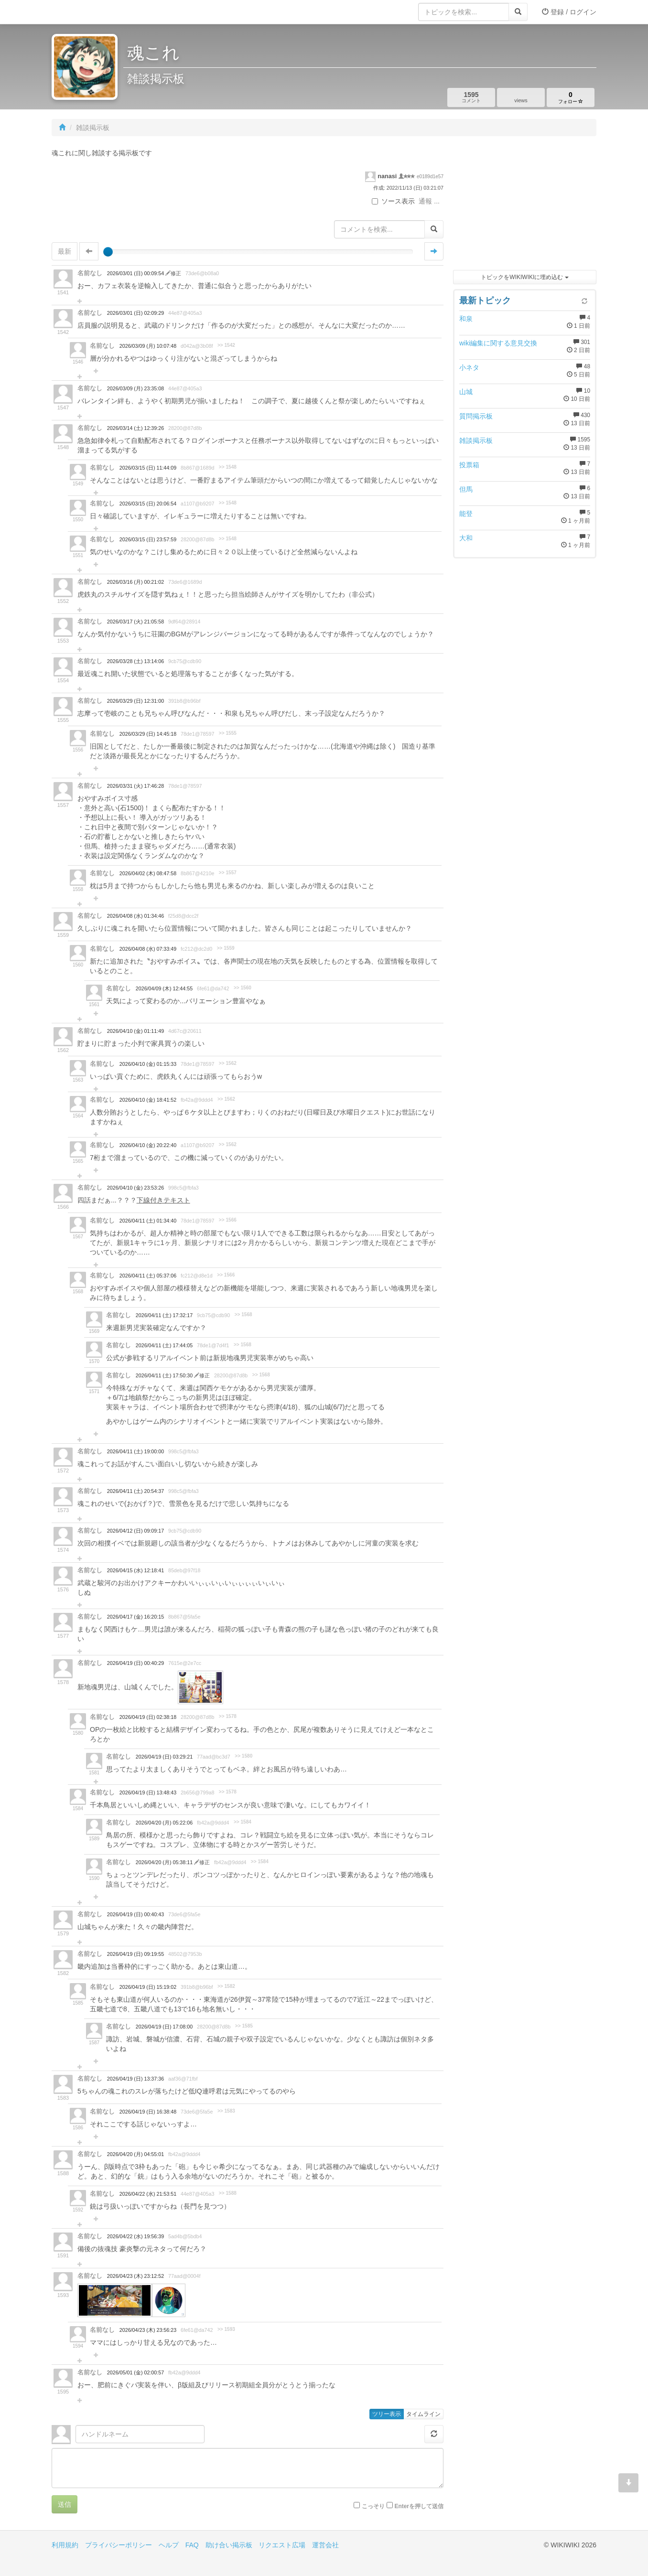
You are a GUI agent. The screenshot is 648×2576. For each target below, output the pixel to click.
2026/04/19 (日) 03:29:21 (164, 1757)
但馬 (466, 489)
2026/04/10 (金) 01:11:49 (135, 1031)
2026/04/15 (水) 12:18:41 (135, 1570)
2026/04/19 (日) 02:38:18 (147, 1717)
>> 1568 (243, 1314)
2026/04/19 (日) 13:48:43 (147, 1792)
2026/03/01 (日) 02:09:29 (135, 313)
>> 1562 (228, 1063)
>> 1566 (228, 1220)
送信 (64, 2504)
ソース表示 (393, 201)
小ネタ (469, 367)
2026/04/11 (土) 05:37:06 (147, 1275)
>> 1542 (226, 345)
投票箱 (469, 465)
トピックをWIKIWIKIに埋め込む (524, 277)
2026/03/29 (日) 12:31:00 (135, 701)
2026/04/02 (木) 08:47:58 (147, 873)
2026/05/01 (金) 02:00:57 (135, 2372)
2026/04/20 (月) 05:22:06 (164, 1822)
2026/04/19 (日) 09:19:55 (135, 1954)
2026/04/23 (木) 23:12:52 (135, 2276)
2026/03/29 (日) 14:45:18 (147, 734)
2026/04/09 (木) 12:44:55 (164, 988)
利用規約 (65, 2545)
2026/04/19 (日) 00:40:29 (135, 1663)
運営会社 (325, 2545)
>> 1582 (226, 1986)
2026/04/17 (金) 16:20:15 (135, 1617)
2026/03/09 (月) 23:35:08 (135, 388)
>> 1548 (228, 467)
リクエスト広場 (282, 2545)
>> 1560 (242, 987)
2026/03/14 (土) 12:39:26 (135, 428)
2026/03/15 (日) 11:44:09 (147, 468)
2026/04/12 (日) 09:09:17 (135, 1531)
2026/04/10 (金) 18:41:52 (147, 1100)
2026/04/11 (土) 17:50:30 (165, 1375)
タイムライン (423, 2414)
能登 (466, 513)
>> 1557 (228, 872)
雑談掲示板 (476, 440)
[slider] (108, 252)
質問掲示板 (476, 416)
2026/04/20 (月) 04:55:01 (135, 2154)
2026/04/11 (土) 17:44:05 (164, 1345)
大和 (466, 538)
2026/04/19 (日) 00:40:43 (135, 1914)
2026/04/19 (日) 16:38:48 (147, 2111)
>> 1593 (226, 2329)
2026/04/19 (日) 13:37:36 (135, 2079)
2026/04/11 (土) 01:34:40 (147, 1221)
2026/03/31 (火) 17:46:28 (135, 786)
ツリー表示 (386, 2414)
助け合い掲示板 (228, 2545)
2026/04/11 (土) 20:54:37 (135, 1491)
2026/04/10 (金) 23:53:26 (135, 1188)
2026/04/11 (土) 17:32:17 (164, 1315)
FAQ (192, 2545)
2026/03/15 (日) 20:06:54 (147, 503)
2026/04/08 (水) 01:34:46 (135, 916)
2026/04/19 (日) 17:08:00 (164, 2026)
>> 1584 (242, 1822)
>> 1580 (243, 1756)
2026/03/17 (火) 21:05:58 (135, 621)
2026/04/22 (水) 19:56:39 (135, 2236)
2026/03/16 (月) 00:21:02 (135, 582)
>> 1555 (228, 733)
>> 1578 (228, 1716)
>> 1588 (228, 2193)
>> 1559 (226, 948)
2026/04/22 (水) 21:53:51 (147, 2194)
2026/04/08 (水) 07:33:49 (147, 949)
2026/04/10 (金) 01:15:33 (147, 1064)
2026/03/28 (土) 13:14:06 (135, 661)
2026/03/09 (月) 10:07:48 (147, 346)
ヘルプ (169, 2545)
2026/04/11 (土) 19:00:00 (135, 1451)
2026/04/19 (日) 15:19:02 (147, 1987)
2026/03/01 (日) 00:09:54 (136, 273)
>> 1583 (226, 2111)
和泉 (466, 318)
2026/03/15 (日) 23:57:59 (147, 539)
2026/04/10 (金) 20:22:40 (147, 1145)
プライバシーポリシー (118, 2545)
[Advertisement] (524, 205)
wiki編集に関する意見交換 (498, 343)
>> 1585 (244, 2026)
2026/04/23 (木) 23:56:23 (147, 2330)
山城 (466, 392)
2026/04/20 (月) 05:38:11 (165, 1862)
